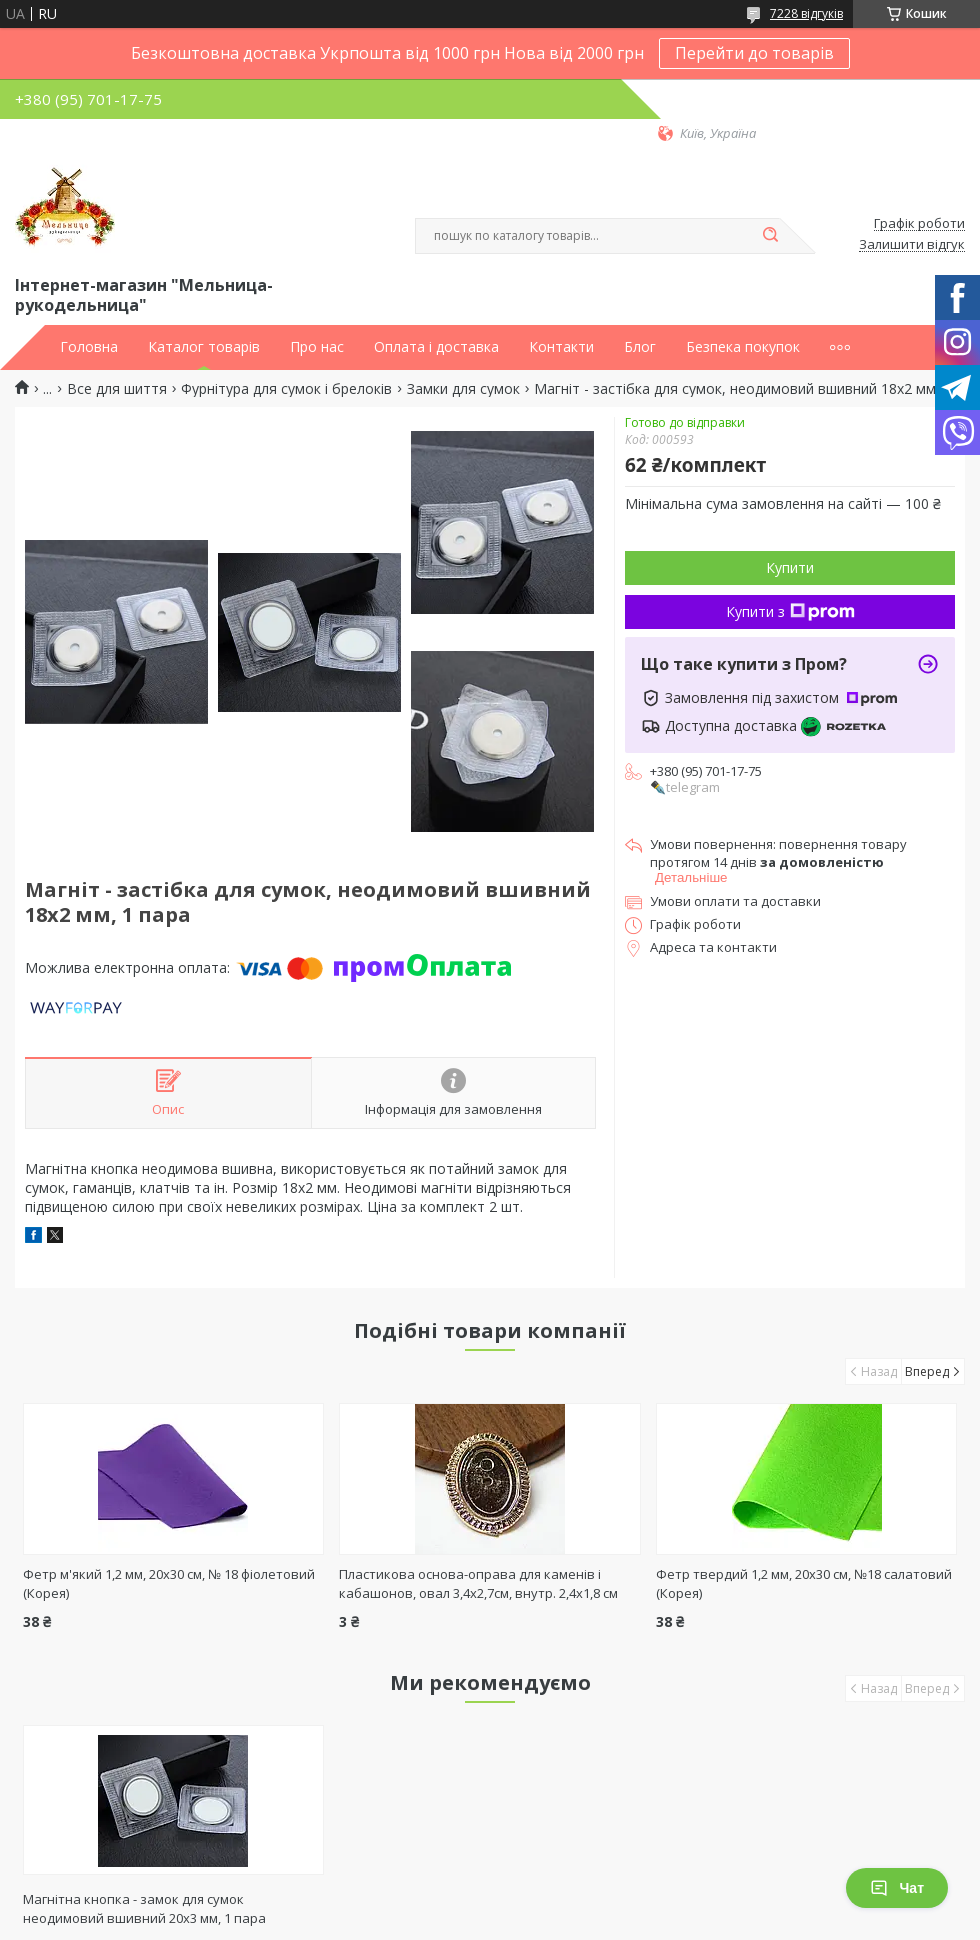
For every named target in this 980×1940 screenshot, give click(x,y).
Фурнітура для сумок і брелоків (286, 389)
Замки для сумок (463, 389)
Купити (790, 567)
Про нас (317, 347)
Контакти (561, 347)
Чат (897, 1888)
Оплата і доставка (436, 347)
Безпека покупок (743, 347)
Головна (89, 347)
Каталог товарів (204, 347)
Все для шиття (117, 389)
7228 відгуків (806, 13)
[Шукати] (770, 236)
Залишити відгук (912, 245)
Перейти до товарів (754, 53)
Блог (640, 347)
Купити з (790, 611)
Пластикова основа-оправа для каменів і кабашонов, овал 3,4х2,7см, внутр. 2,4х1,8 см (478, 1583)
